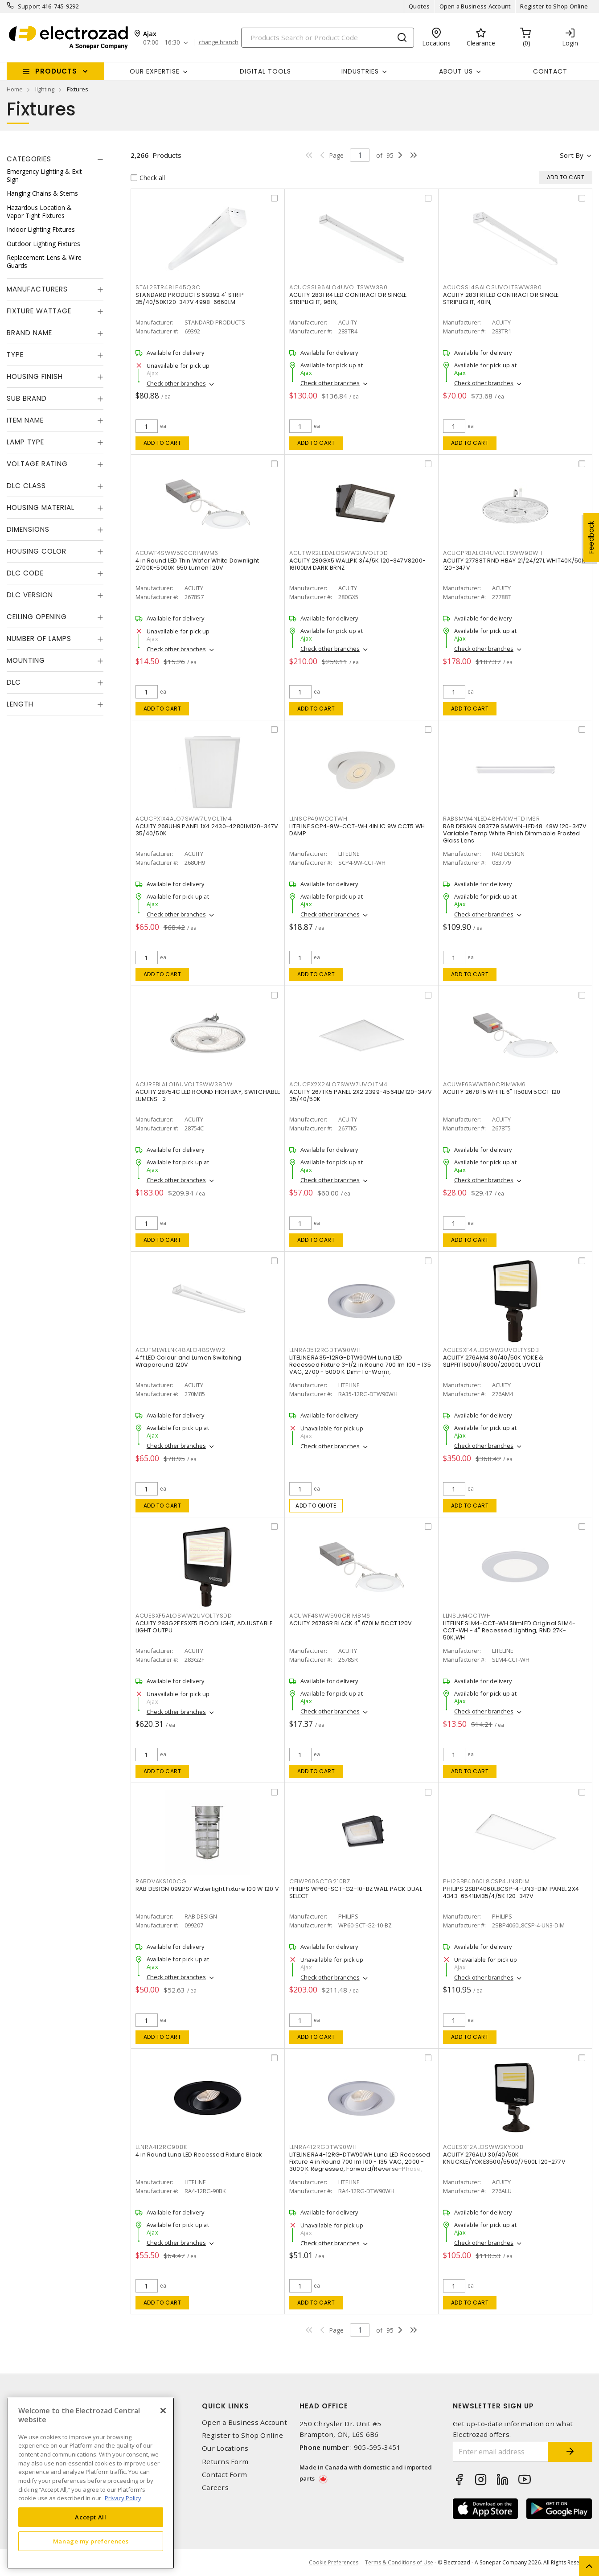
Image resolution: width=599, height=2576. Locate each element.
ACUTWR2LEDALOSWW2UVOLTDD (338, 553)
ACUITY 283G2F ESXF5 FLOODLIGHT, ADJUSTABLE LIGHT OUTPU (204, 1626)
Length (20, 704)
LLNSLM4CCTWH (467, 1615)
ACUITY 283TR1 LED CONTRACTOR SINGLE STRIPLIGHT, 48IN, (501, 298)
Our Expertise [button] (155, 71)
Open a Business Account (475, 6)
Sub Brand (27, 398)
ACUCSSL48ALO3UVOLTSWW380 (492, 287)
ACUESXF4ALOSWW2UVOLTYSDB (491, 1350)
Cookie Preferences (333, 2562)
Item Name (25, 420)
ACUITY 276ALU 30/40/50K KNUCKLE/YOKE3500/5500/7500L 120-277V (504, 2158)
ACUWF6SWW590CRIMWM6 (484, 1084)
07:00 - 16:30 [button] (161, 42)
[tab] (55, 159)
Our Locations (225, 2448)
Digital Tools (265, 71)
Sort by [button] (571, 155)
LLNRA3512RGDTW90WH (325, 1350)
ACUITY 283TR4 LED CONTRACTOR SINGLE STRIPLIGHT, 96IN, (348, 298)
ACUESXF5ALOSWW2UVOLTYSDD (183, 1615)
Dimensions (28, 529)
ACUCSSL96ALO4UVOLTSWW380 (338, 287)
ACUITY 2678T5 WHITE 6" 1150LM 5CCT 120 (502, 1092)
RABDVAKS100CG (161, 1881)
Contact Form (224, 2474)
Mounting (26, 660)
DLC (14, 682)
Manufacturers (37, 289)
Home (15, 89)
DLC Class (26, 485)
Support (29, 6)
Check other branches (176, 383)
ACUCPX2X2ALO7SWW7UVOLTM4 (338, 1084)
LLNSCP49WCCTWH (318, 818)
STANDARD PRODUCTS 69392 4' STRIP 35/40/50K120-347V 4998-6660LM (189, 298)
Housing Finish (35, 376)
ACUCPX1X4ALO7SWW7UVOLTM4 (183, 818)
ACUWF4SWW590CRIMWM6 (176, 553)
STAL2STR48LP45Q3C (168, 287)
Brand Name (29, 332)
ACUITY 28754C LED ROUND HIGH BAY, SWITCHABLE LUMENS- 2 (207, 1095)
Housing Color (36, 551)
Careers (215, 2487)
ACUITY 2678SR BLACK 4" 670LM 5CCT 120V (350, 1623)
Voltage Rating (37, 463)
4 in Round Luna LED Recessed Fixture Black (198, 2154)
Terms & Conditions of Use (399, 2562)
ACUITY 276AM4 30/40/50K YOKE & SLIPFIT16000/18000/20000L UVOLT (493, 1361)
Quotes (419, 6)
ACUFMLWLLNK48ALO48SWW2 (180, 1350)
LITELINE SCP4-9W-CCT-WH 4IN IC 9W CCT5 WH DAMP (357, 829)
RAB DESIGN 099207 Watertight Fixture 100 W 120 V (207, 1889)
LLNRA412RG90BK (161, 2147)
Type (15, 354)
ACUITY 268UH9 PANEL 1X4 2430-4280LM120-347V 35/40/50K (207, 829)
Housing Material (40, 507)
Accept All (91, 2517)
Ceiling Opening (37, 616)
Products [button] (56, 71)
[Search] (327, 38)
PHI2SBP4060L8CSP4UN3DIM (486, 1881)
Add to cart (162, 443)
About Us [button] (456, 71)
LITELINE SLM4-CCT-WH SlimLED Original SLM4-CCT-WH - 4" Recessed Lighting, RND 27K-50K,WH (509, 1630)
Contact (550, 71)
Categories (29, 159)
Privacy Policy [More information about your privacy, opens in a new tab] (123, 2498)
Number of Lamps (39, 638)
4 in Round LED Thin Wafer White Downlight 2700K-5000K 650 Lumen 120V (197, 564)
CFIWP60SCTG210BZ (319, 1881)
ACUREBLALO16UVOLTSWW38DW (184, 1084)
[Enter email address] (501, 2452)
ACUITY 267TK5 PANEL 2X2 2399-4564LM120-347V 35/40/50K (360, 1095)
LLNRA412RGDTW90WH (323, 2147)
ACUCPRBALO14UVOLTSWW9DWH (493, 553)
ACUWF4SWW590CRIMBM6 (329, 1615)
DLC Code (25, 573)
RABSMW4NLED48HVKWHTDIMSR (491, 818)
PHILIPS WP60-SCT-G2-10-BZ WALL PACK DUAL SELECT (355, 1892)
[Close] (163, 2410)
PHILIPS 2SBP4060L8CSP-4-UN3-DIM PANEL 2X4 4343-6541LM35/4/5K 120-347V (511, 1892)
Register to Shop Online (554, 6)
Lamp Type (25, 442)
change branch (218, 42)
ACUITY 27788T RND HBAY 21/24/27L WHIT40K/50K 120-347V (514, 564)
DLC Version (30, 595)
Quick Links (225, 2406)
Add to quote (315, 1505)
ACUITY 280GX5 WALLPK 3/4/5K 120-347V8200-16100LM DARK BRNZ (357, 564)
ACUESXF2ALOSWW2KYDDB (483, 2147)
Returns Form (225, 2461)
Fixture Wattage (39, 311)
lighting (44, 89)
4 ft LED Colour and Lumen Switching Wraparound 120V (188, 1361)
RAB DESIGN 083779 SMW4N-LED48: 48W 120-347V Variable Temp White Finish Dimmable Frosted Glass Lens (515, 833)
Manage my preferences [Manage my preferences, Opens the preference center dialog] (91, 2541)
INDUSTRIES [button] (360, 71)
